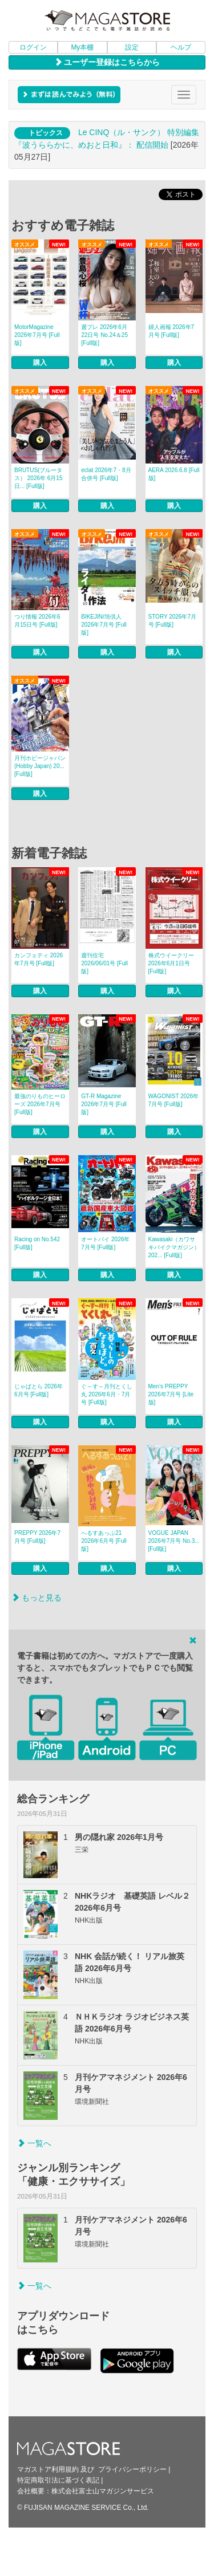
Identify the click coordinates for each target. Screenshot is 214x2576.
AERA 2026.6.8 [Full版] (174, 474)
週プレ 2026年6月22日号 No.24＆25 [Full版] (104, 335)
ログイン (33, 47)
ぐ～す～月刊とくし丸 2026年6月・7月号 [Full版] (106, 1394)
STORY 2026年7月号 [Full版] (172, 620)
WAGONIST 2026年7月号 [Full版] (173, 1100)
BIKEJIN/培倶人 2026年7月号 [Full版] (103, 624)
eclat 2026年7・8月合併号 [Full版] (106, 474)
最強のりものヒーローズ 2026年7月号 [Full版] (40, 1104)
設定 (132, 47)
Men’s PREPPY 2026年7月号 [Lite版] (171, 1394)
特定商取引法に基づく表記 (58, 2480)
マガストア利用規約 (48, 2469)
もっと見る (36, 1597)
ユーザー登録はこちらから (107, 62)
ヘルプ (181, 47)
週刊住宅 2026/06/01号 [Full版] (104, 963)
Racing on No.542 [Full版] (37, 1243)
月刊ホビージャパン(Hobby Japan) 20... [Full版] (40, 766)
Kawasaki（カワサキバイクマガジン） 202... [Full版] (174, 1247)
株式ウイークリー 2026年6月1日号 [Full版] (171, 963)
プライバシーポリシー (132, 2469)
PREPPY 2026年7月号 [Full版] (37, 1537)
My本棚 (82, 47)
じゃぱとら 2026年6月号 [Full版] (38, 1390)
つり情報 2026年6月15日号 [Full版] (37, 620)
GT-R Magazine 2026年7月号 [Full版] (103, 1104)
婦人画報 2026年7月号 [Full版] (171, 331)
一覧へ (34, 2143)
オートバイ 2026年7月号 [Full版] (105, 1243)
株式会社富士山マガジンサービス (102, 2491)
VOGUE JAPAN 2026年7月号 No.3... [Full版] (174, 1541)
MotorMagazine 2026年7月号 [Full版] (36, 335)
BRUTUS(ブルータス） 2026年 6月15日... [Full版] (38, 478)
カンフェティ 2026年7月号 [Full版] (38, 959)
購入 (40, 363)
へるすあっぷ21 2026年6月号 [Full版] (103, 1541)
